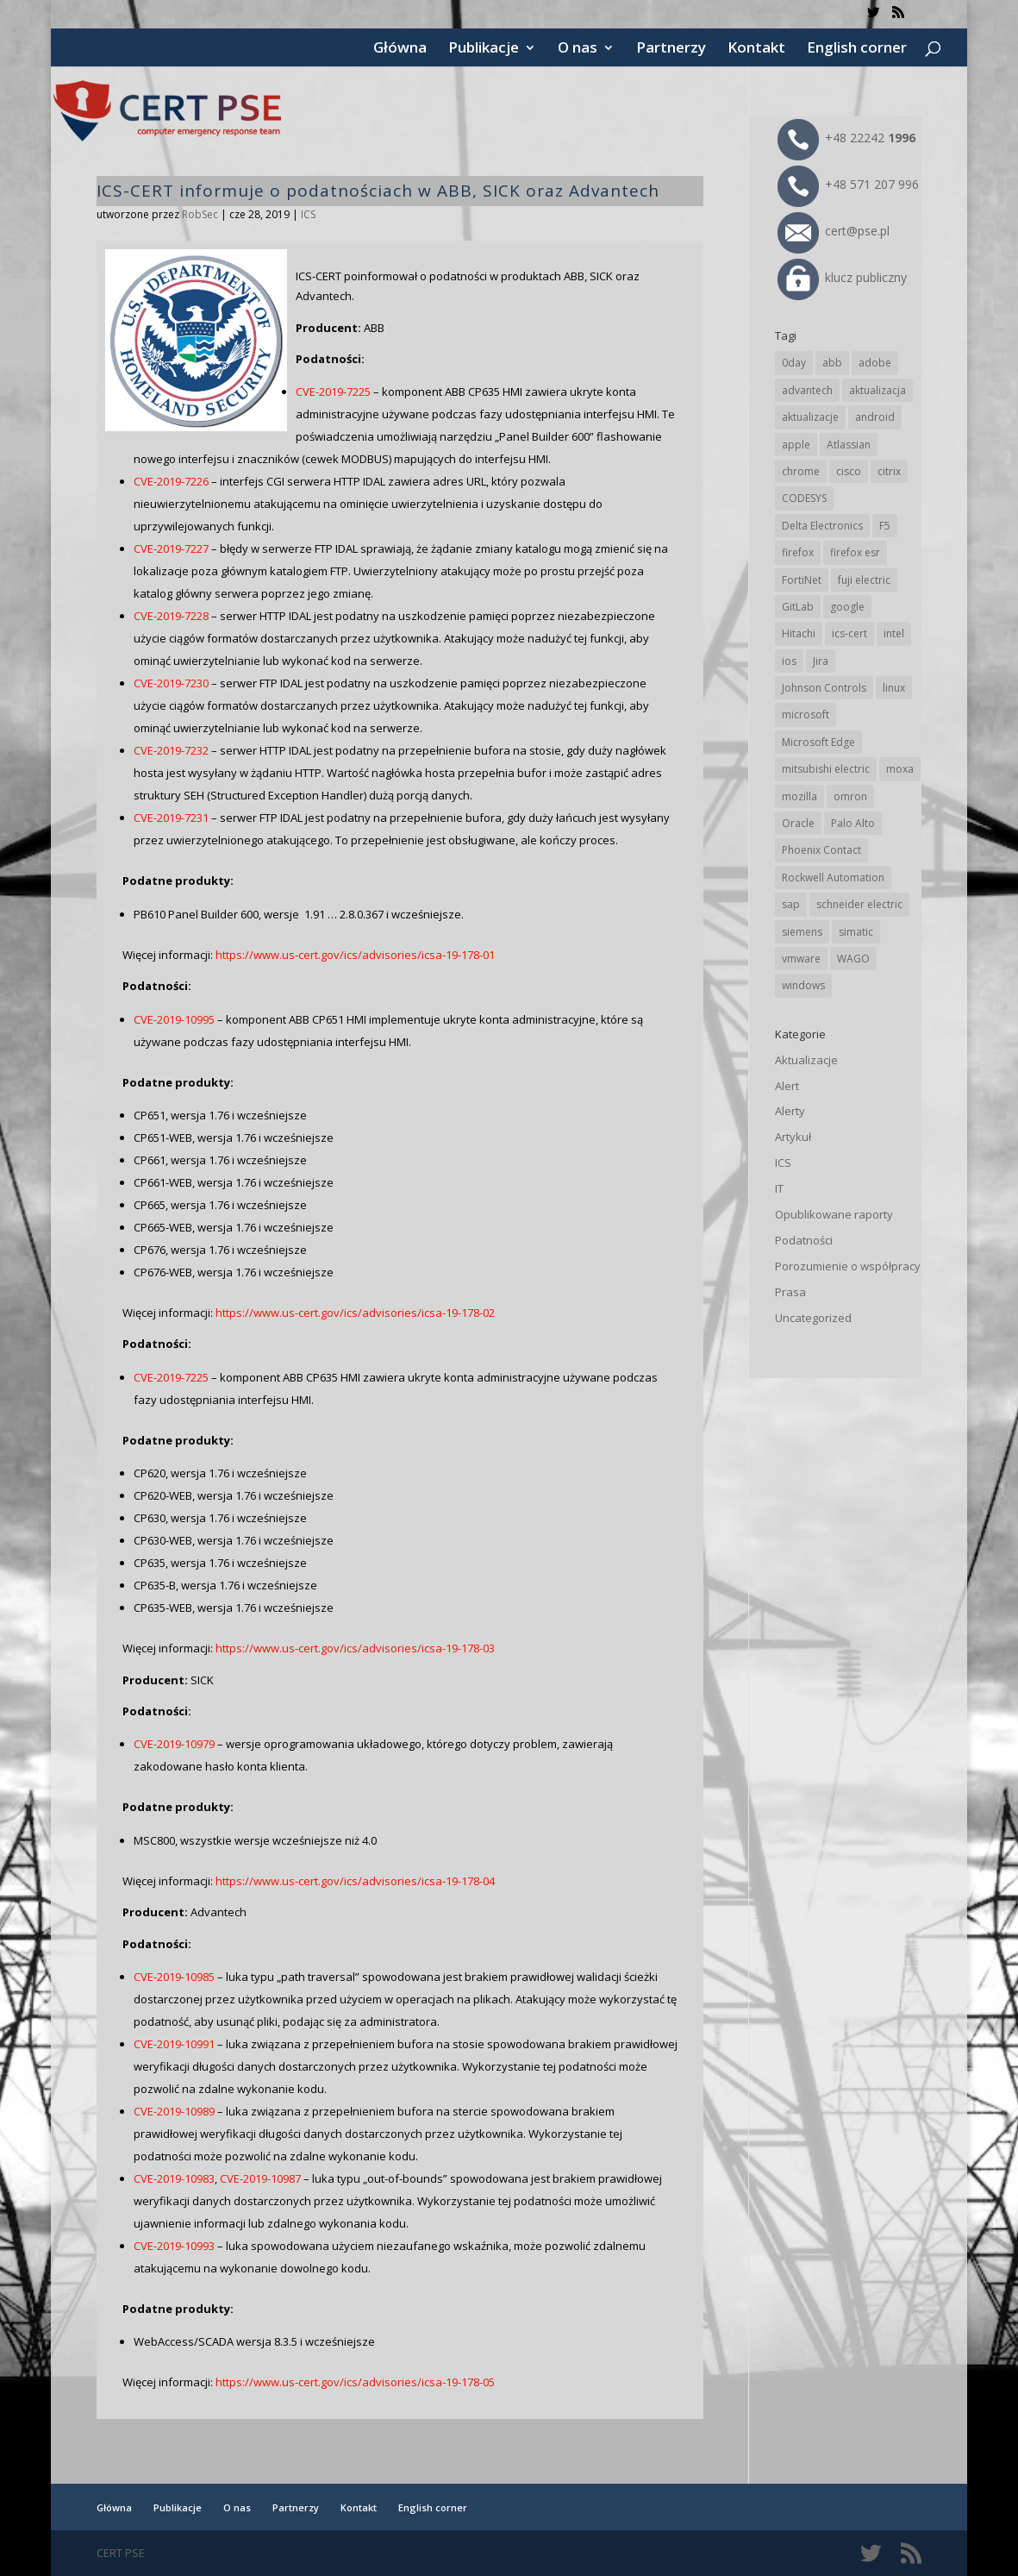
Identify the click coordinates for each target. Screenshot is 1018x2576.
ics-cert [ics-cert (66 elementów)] (849, 633)
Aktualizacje (806, 1060)
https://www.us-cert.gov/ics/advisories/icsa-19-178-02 (355, 1312)
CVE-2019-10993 (174, 2245)
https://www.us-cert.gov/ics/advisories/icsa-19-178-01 (355, 954)
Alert (787, 1086)
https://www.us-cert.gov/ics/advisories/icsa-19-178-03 (355, 1648)
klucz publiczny (842, 277)
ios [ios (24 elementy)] (789, 661)
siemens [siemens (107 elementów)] (802, 931)
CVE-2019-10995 (174, 1019)
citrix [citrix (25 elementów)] (889, 471)
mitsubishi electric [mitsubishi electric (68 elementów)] (826, 769)
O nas (577, 49)
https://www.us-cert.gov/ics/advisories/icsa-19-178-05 (355, 2382)
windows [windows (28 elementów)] (803, 985)
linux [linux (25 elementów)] (894, 687)
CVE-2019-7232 (171, 750)
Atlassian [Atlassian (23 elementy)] (849, 444)
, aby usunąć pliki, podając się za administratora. (314, 2021)
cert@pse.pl (834, 231)
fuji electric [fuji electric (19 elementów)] (864, 580)
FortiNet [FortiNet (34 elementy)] (801, 580)
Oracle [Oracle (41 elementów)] (798, 823)
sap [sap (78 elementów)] (791, 904)
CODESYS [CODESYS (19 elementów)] (804, 498)
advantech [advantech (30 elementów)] (807, 390)
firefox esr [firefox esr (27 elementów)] (855, 552)
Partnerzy (671, 49)
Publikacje (483, 49)
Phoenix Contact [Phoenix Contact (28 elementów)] (821, 850)
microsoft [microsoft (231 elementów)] (805, 714)
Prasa (790, 1292)
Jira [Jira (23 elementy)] (820, 661)
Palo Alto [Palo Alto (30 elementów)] (853, 823)
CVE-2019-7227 (171, 548)
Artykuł (793, 1136)
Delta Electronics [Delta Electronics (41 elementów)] (822, 525)
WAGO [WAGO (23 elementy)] (853, 958)
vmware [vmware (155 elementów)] (801, 958)
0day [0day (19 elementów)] (794, 362)
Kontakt (756, 49)
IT (779, 1188)
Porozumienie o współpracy (848, 1266)
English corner (857, 49)
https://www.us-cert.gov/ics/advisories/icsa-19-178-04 (355, 1881)
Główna (400, 49)
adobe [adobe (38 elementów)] (875, 362)
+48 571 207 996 (848, 184)
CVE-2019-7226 (171, 481)
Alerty (790, 1111)
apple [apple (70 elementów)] (796, 444)
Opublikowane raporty (834, 1214)
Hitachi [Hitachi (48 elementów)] (798, 633)
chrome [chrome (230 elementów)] (801, 471)
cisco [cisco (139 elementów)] (848, 471)
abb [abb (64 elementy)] (832, 362)
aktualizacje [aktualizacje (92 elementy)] (810, 417)
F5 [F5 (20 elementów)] (884, 525)
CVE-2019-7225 (333, 391)
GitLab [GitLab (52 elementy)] (798, 606)
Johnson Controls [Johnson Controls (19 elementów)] (824, 687)
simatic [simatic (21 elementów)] (856, 931)
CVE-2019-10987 (260, 2178)
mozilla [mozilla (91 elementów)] (799, 796)
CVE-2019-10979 (174, 1744)
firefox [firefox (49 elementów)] (798, 552)
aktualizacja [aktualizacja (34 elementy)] (877, 390)
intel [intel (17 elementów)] (894, 633)
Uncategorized (813, 1318)
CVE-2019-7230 (171, 683)
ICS (308, 214)
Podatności (804, 1240)
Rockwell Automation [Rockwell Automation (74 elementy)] (833, 877)
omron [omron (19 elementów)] (850, 796)
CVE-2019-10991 (174, 2044)
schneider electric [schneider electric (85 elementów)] (859, 904)
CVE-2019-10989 (174, 2111)
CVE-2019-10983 (174, 2178)
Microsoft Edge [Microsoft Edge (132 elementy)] (818, 742)
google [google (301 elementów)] (847, 606)
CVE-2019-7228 (171, 616)
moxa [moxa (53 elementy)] (900, 769)
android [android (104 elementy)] (875, 417)
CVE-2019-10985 (174, 1976)
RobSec (200, 214)
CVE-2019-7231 (171, 817)
